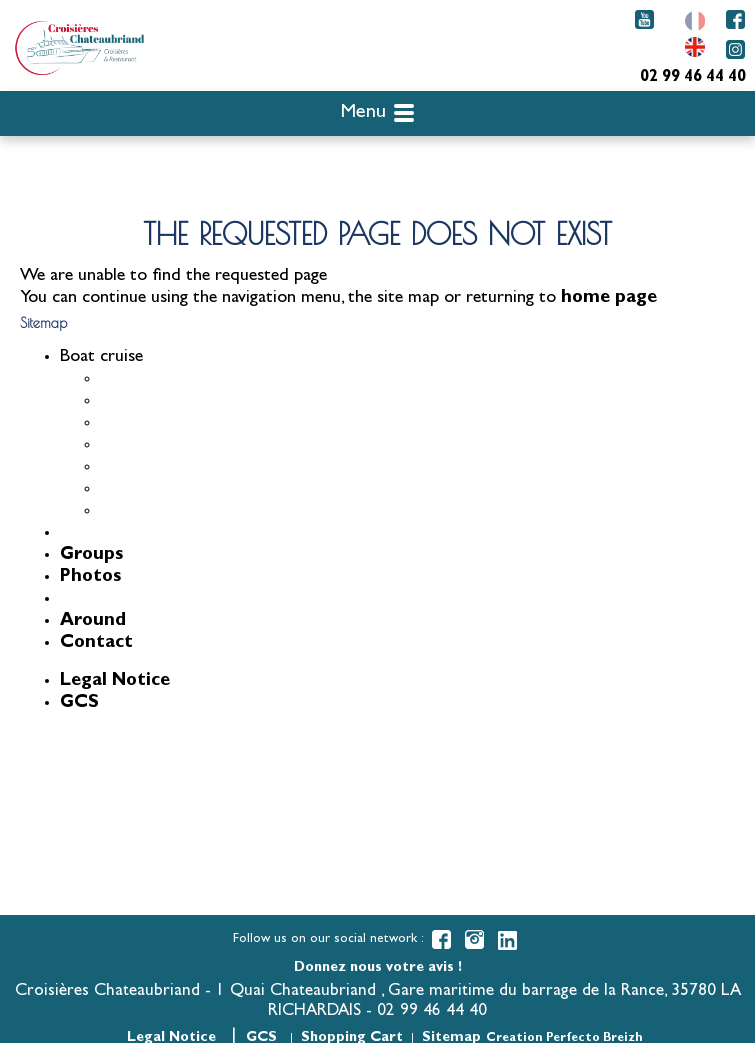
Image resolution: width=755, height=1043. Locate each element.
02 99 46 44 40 (693, 78)
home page (609, 299)
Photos (90, 578)
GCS (79, 704)
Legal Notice (115, 682)
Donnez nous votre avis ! (378, 968)
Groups (91, 556)
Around (93, 622)
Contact (96, 644)
